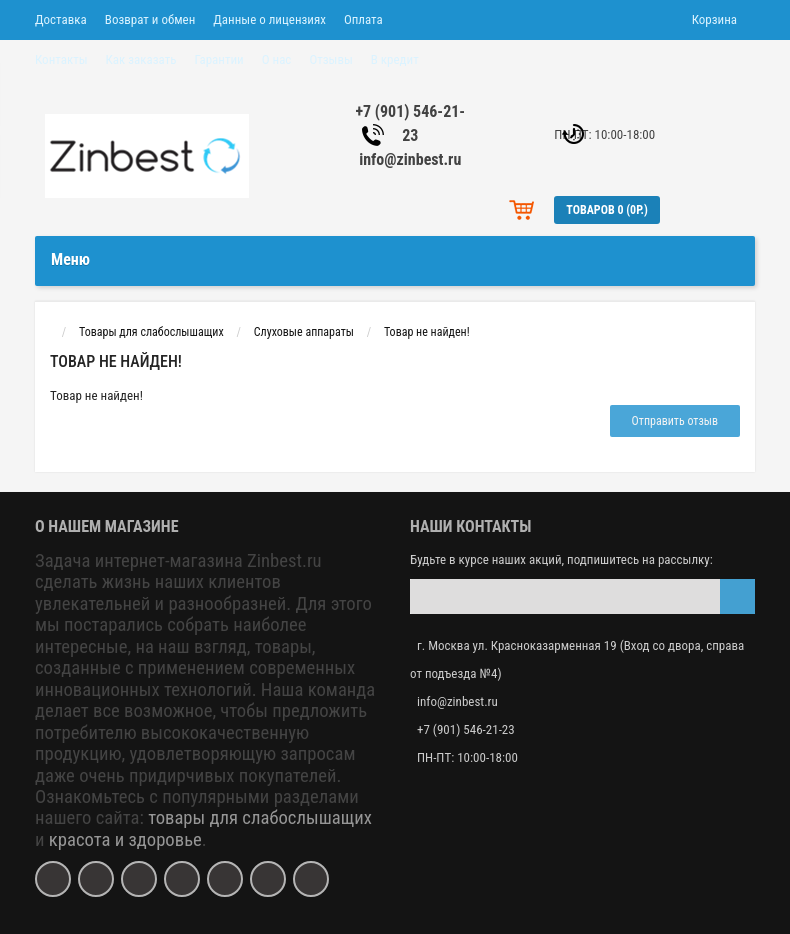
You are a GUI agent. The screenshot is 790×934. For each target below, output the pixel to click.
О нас (277, 59)
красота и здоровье (125, 840)
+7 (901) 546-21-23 (466, 729)
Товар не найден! (427, 332)
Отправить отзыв (675, 421)
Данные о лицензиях (269, 19)
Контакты (61, 59)
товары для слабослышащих (260, 818)
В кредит (395, 59)
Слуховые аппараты (304, 332)
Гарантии (218, 59)
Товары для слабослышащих (151, 332)
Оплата (363, 19)
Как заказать (141, 59)
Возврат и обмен (150, 19)
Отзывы (330, 59)
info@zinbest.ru (410, 159)
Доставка (61, 19)
